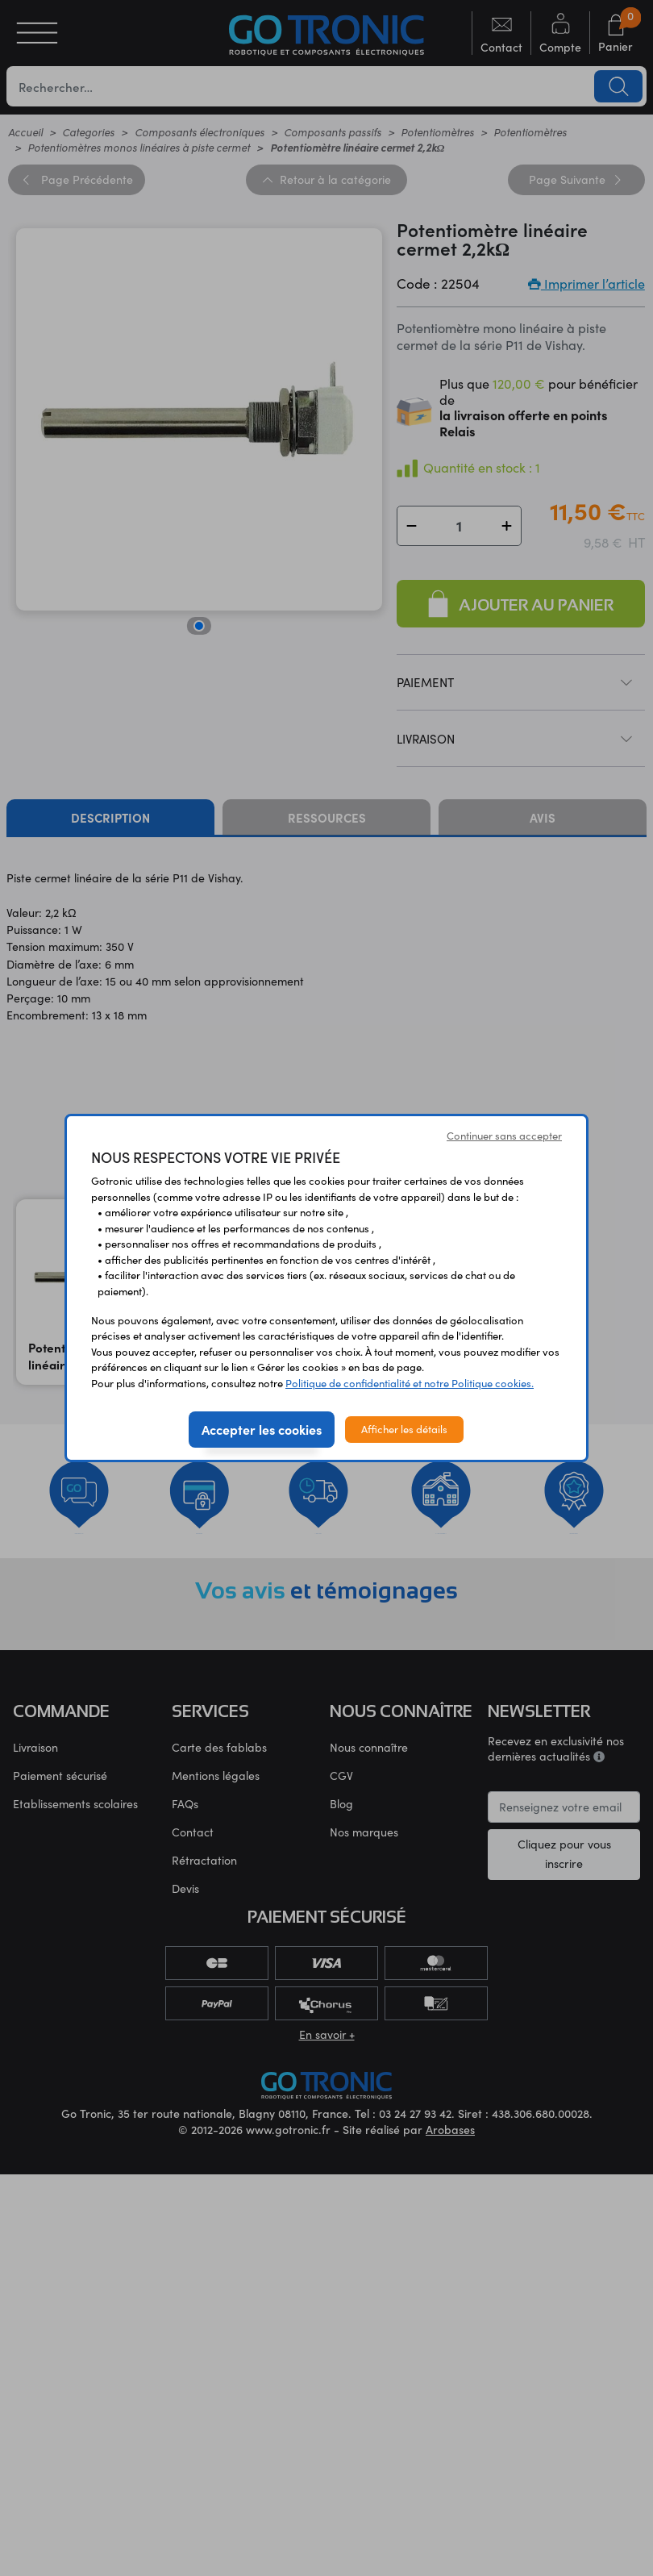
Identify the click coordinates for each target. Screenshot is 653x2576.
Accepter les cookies (262, 1429)
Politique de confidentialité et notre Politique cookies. (409, 1383)
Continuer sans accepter (504, 1135)
